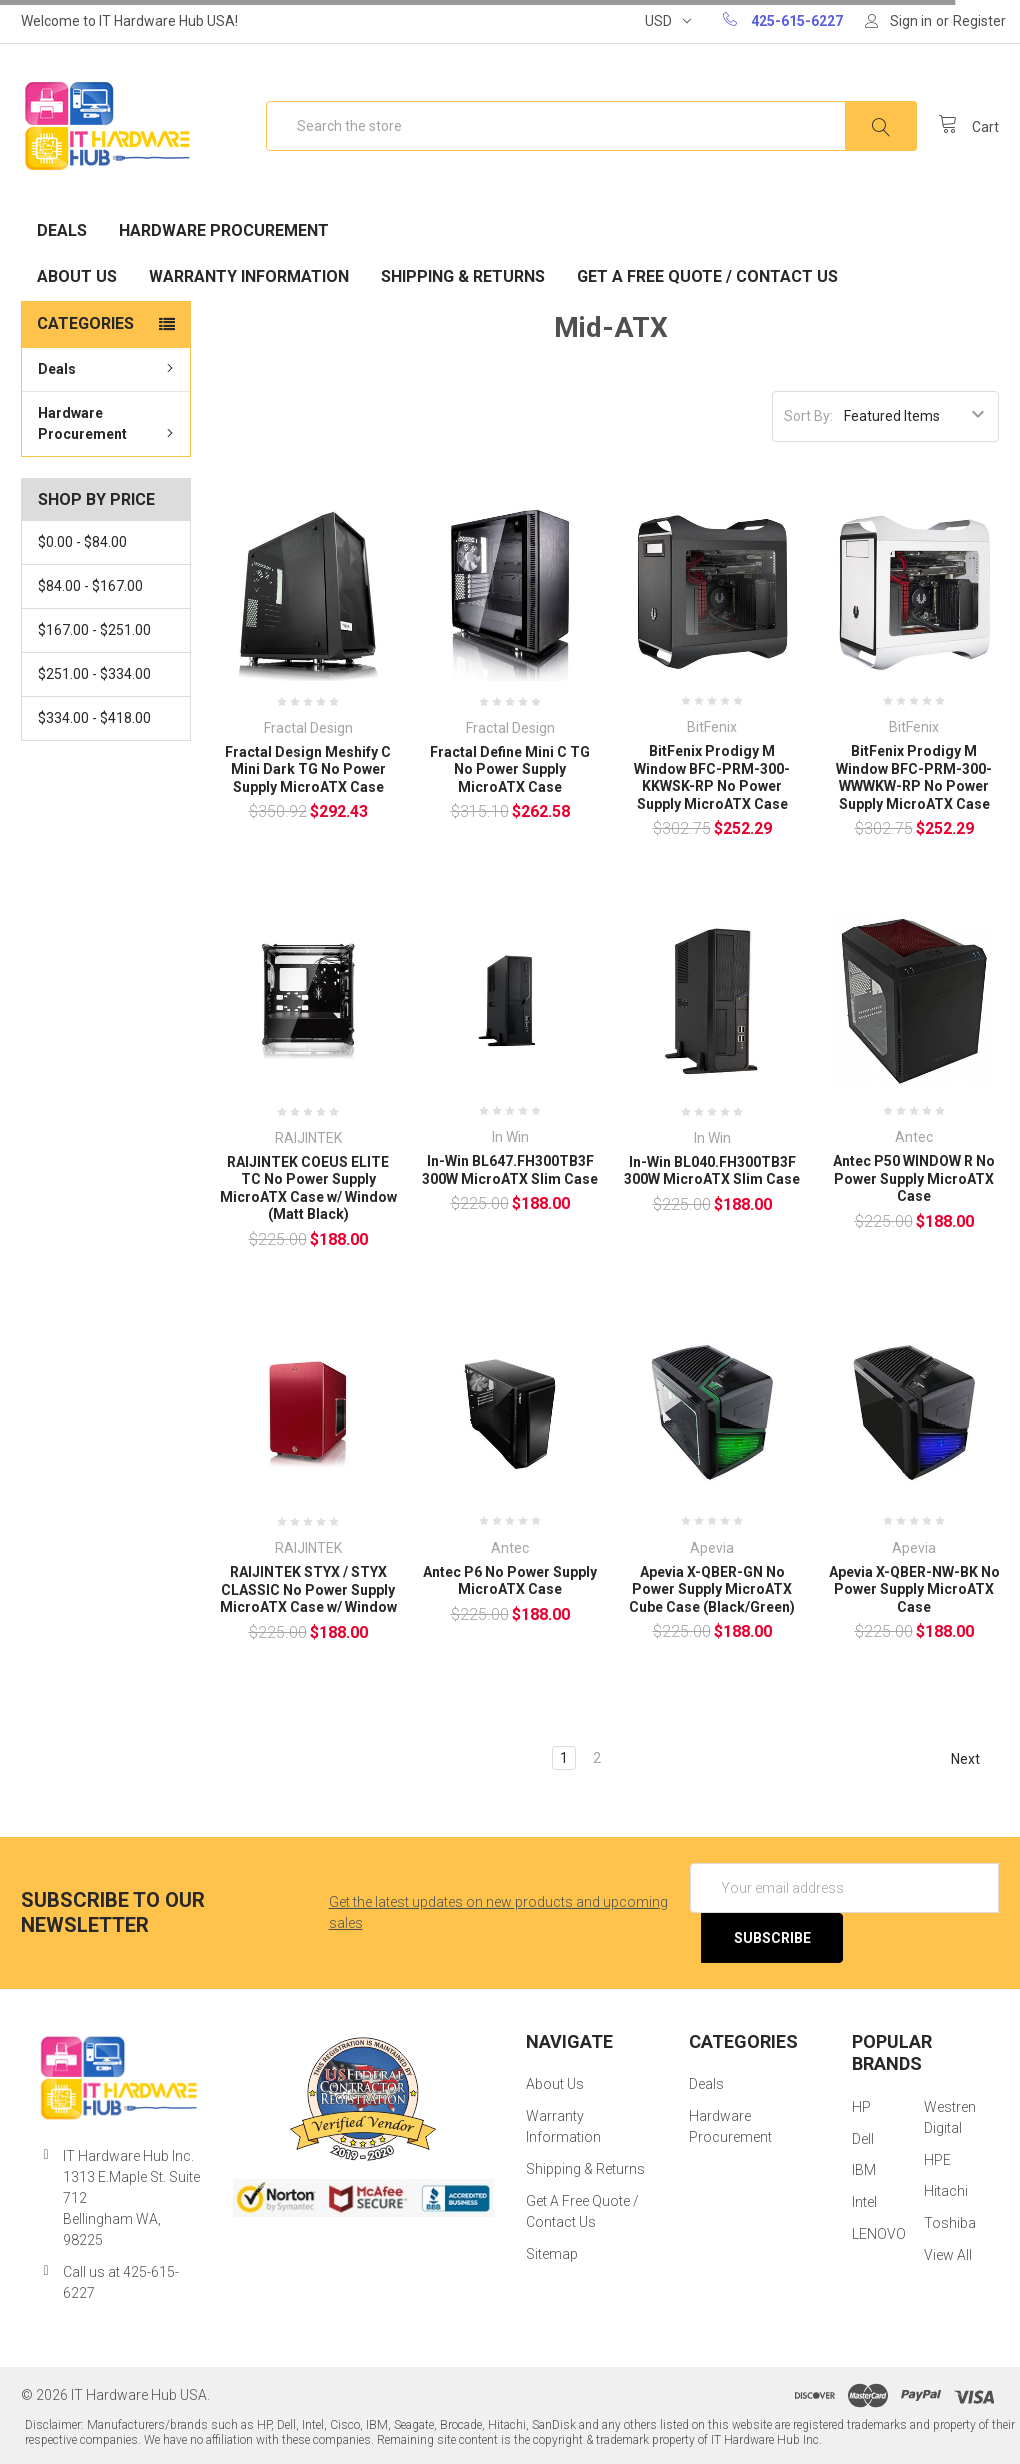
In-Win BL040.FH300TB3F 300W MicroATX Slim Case (712, 1171)
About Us (77, 276)
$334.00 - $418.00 (94, 718)
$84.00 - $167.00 (90, 586)
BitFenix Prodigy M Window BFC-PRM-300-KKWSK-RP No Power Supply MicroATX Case (712, 777)
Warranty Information (249, 276)
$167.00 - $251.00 (94, 630)
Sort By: (808, 416)
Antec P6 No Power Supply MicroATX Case (510, 1581)
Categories (85, 323)
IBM (864, 2170)
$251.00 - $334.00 (94, 674)
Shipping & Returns (463, 276)
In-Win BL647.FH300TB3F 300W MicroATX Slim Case (510, 1170)
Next (974, 1759)
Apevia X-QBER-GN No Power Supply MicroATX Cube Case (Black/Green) (712, 1589)
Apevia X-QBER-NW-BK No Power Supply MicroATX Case (914, 1589)
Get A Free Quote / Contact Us (707, 276)
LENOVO (879, 2234)
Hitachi (946, 2191)
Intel (864, 2202)
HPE (937, 2160)
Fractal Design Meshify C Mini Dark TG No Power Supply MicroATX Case (308, 769)
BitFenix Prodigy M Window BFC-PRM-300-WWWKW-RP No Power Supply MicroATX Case (914, 777)
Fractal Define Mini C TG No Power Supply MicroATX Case (510, 769)
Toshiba (950, 2223)
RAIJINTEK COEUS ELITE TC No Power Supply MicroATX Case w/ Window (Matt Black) (308, 1188)
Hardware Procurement (224, 230)
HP (861, 2107)
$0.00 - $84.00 (82, 542)
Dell (863, 2139)
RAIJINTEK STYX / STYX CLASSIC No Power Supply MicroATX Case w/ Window (308, 1589)
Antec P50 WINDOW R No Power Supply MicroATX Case (914, 1178)
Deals (62, 230)
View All (948, 2255)
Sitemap (552, 2254)
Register (979, 21)
